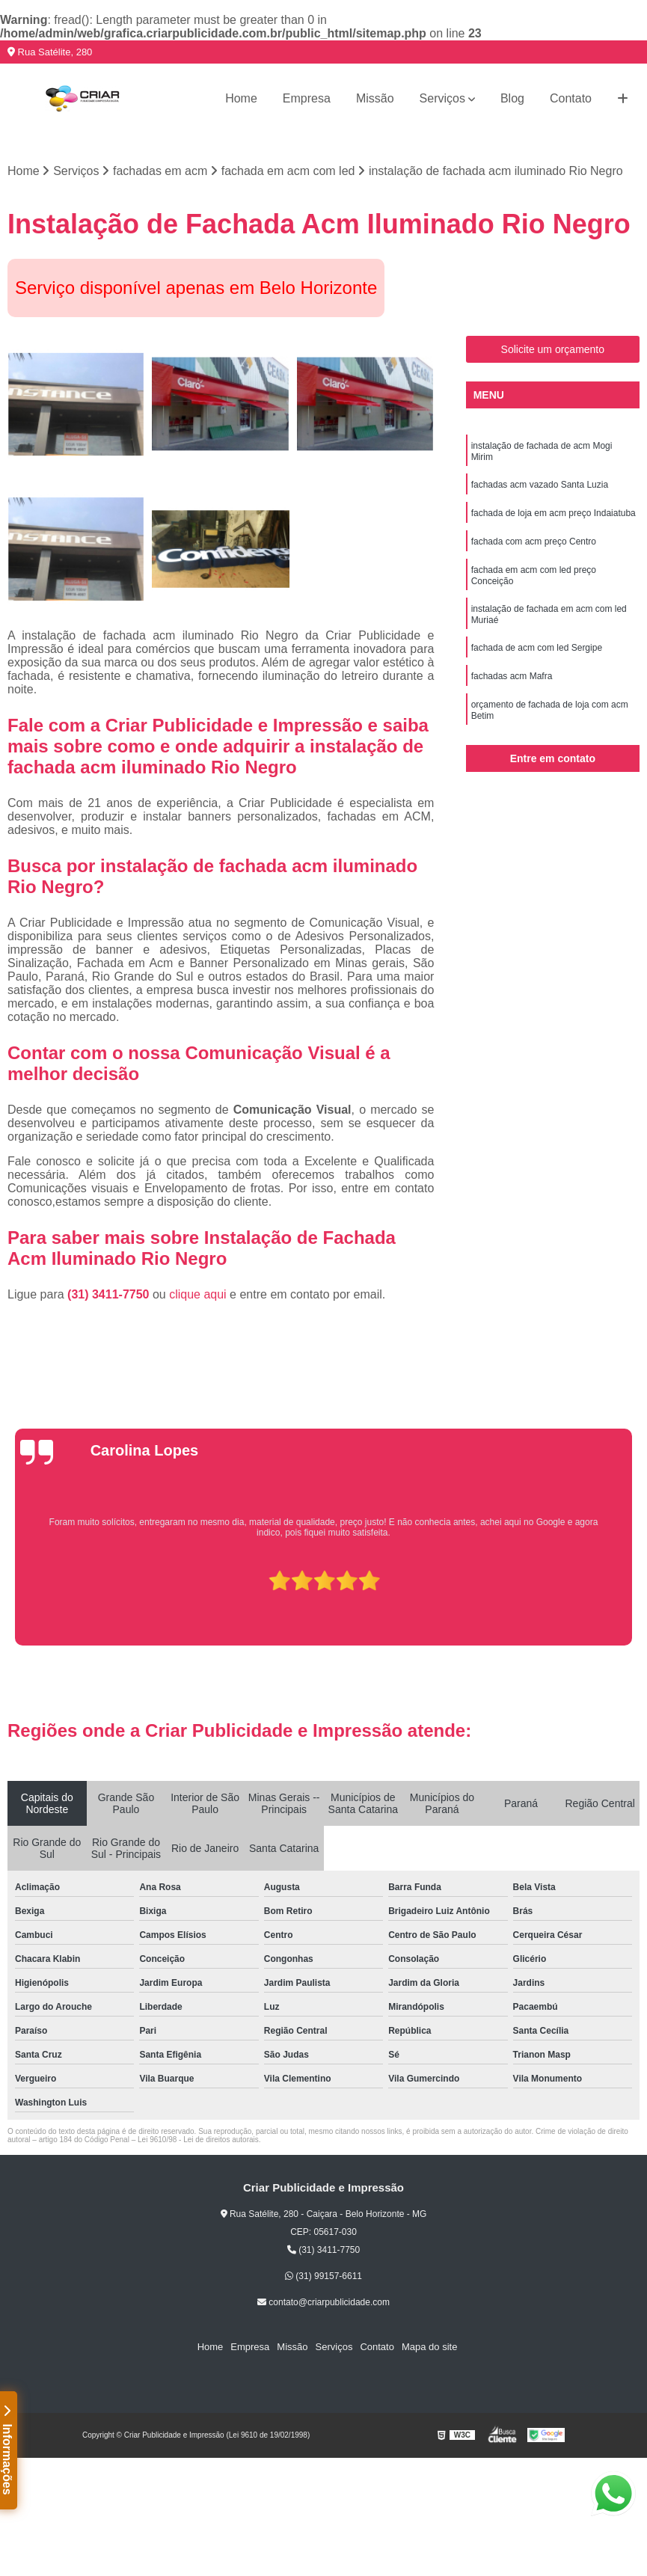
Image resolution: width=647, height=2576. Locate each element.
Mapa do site (429, 2346)
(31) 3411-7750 (110, 1294)
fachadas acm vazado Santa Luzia (539, 484)
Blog (512, 98)
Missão (375, 98)
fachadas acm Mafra (512, 676)
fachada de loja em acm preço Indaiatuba (553, 513)
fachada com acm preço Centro (533, 541)
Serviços (442, 98)
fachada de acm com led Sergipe (536, 648)
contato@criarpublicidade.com (323, 2302)
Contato (571, 98)
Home (241, 98)
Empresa (307, 98)
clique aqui (198, 1294)
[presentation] (10, 1603)
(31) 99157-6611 (323, 2276)
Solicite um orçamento (553, 349)
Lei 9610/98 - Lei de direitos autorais (198, 2139)
